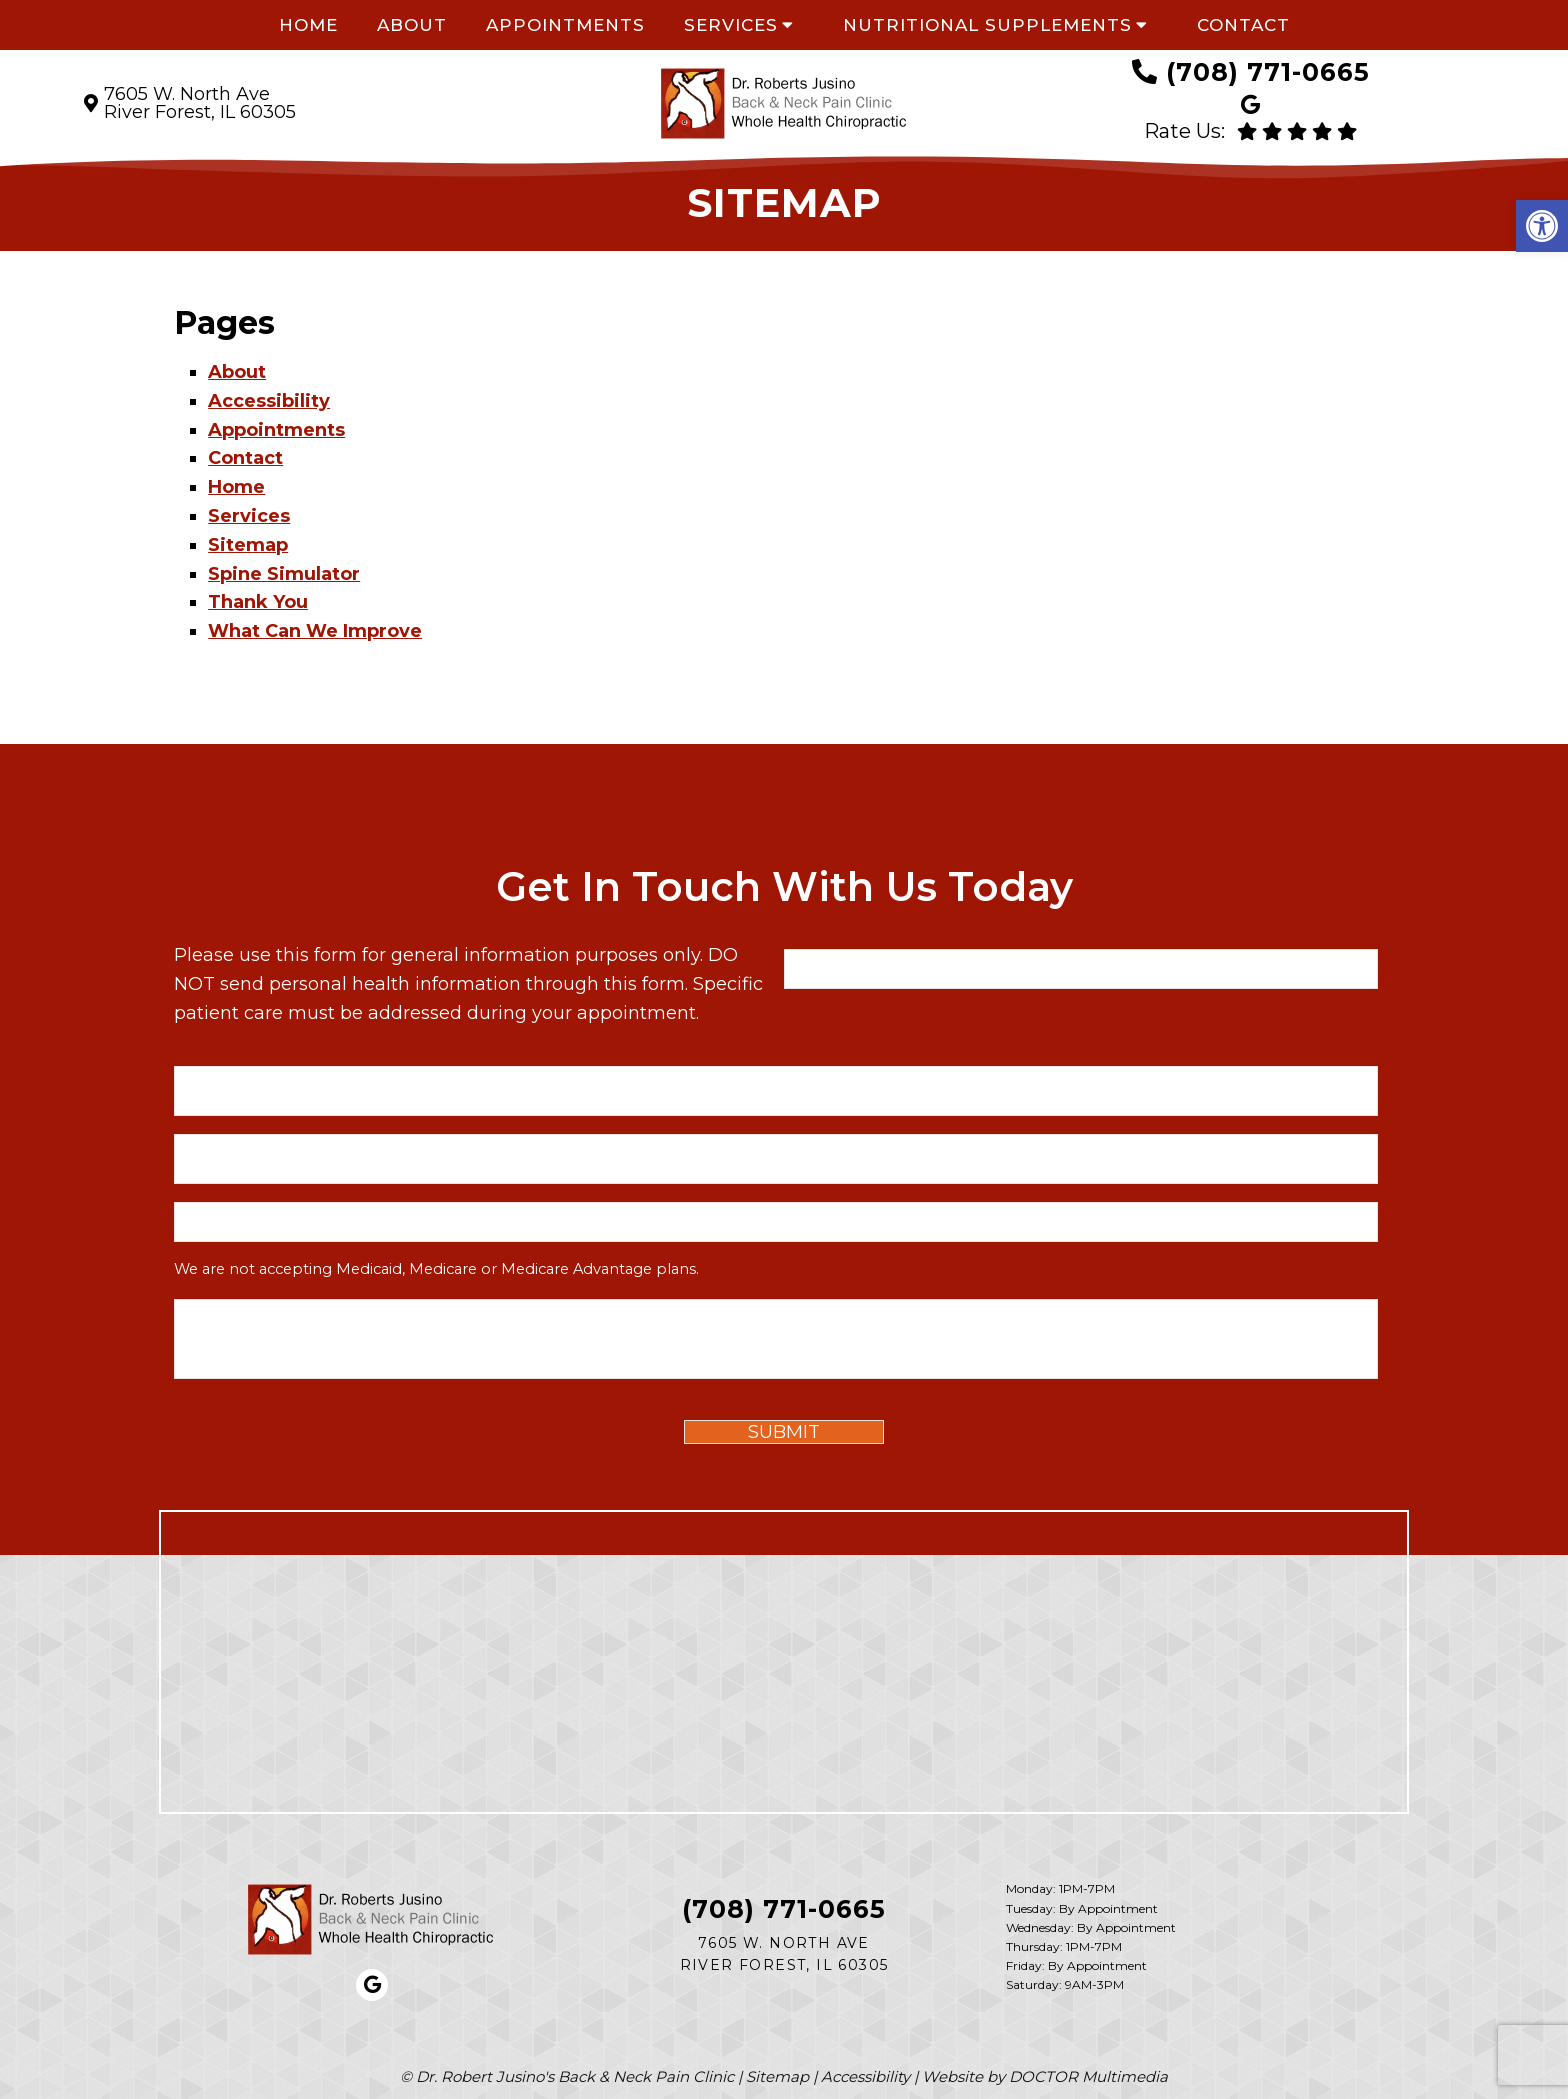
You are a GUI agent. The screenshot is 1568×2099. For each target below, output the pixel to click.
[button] (1542, 226)
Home (308, 25)
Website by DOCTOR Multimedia (1045, 2076)
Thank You (258, 602)
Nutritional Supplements (987, 25)
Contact (1243, 25)
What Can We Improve (315, 631)
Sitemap (248, 545)
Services (731, 25)
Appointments (565, 25)
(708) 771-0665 (1268, 72)
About (412, 25)
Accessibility (269, 401)
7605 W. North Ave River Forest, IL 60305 (200, 103)
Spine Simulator (284, 574)
